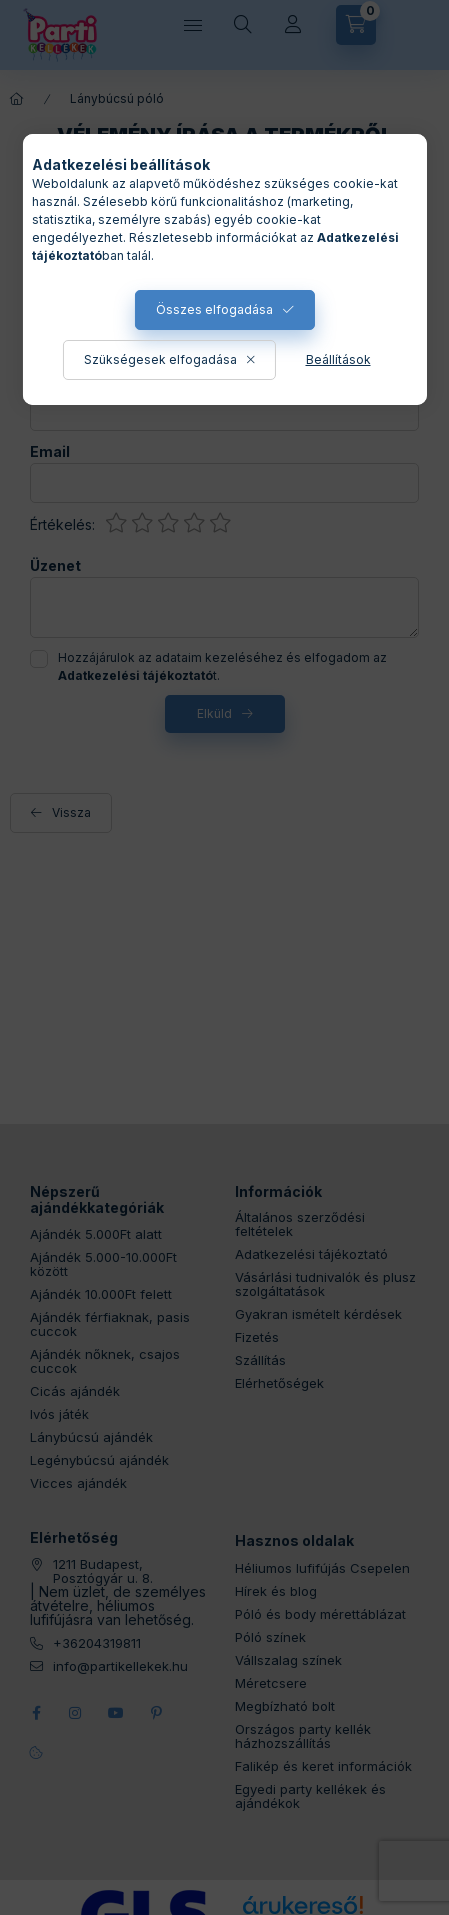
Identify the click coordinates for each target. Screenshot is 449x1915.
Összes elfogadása (214, 309)
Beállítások (338, 359)
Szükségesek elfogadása (160, 359)
